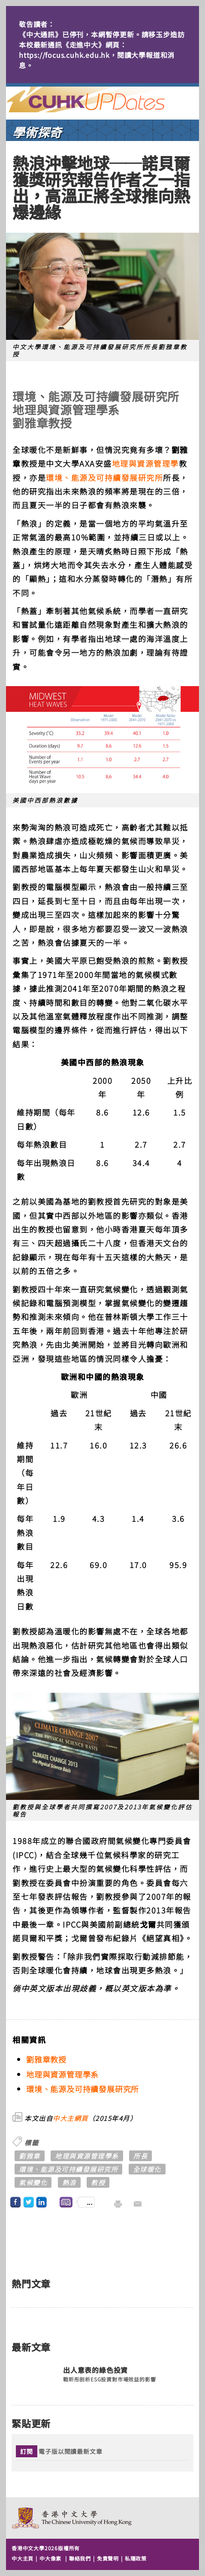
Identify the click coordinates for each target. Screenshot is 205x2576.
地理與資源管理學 (145, 463)
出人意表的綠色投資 (95, 2370)
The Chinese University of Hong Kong (72, 2518)
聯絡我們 (80, 2558)
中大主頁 (22, 2558)
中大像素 (50, 2558)
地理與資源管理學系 (62, 2074)
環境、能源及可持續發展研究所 (104, 477)
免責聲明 (108, 2558)
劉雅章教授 (46, 2059)
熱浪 (69, 2182)
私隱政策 (136, 2558)
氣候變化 (33, 2182)
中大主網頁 (70, 2118)
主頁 (102, 99)
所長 (140, 2155)
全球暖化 (147, 2169)
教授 (98, 2182)
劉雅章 (29, 2155)
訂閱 (26, 2451)
